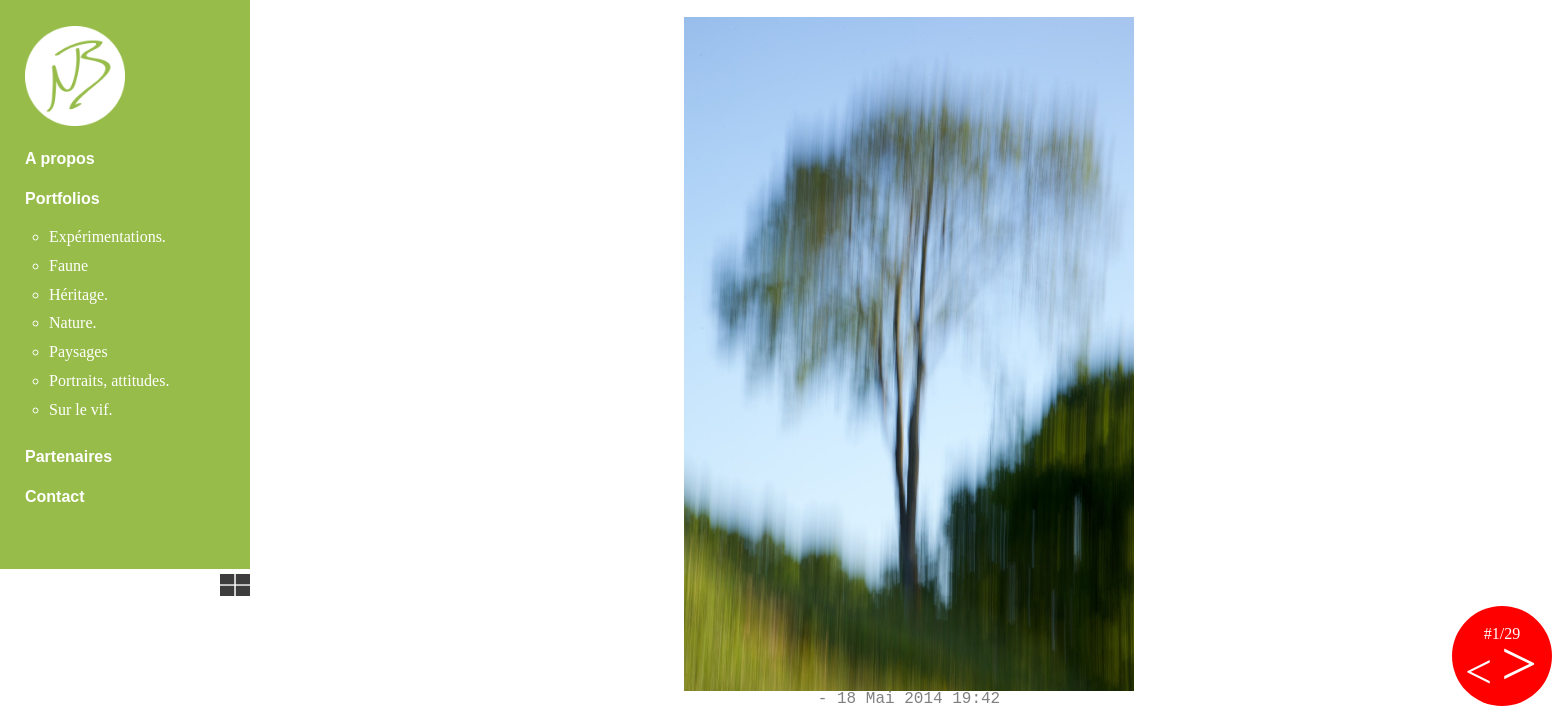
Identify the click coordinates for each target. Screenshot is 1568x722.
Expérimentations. (107, 236)
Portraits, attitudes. (109, 380)
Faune (68, 265)
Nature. (73, 322)
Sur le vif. (81, 409)
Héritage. (78, 294)
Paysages (78, 351)
